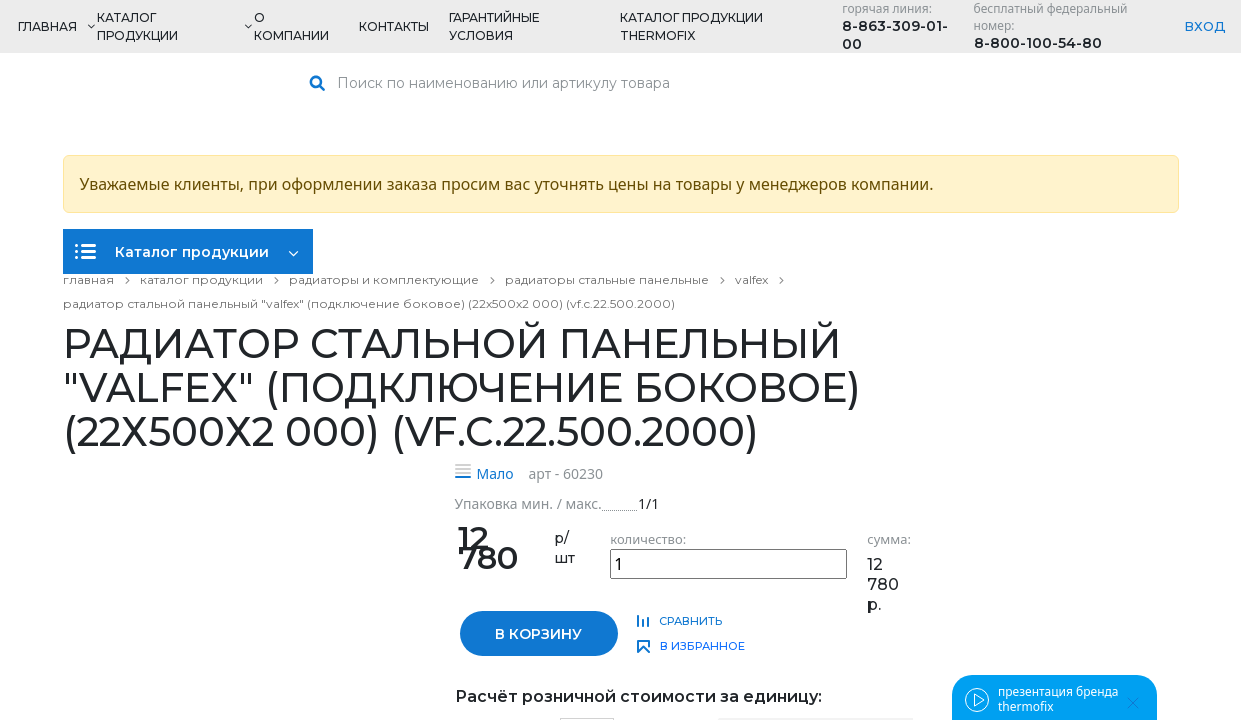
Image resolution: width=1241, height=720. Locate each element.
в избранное (702, 646)
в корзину (538, 634)
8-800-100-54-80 (1038, 43)
